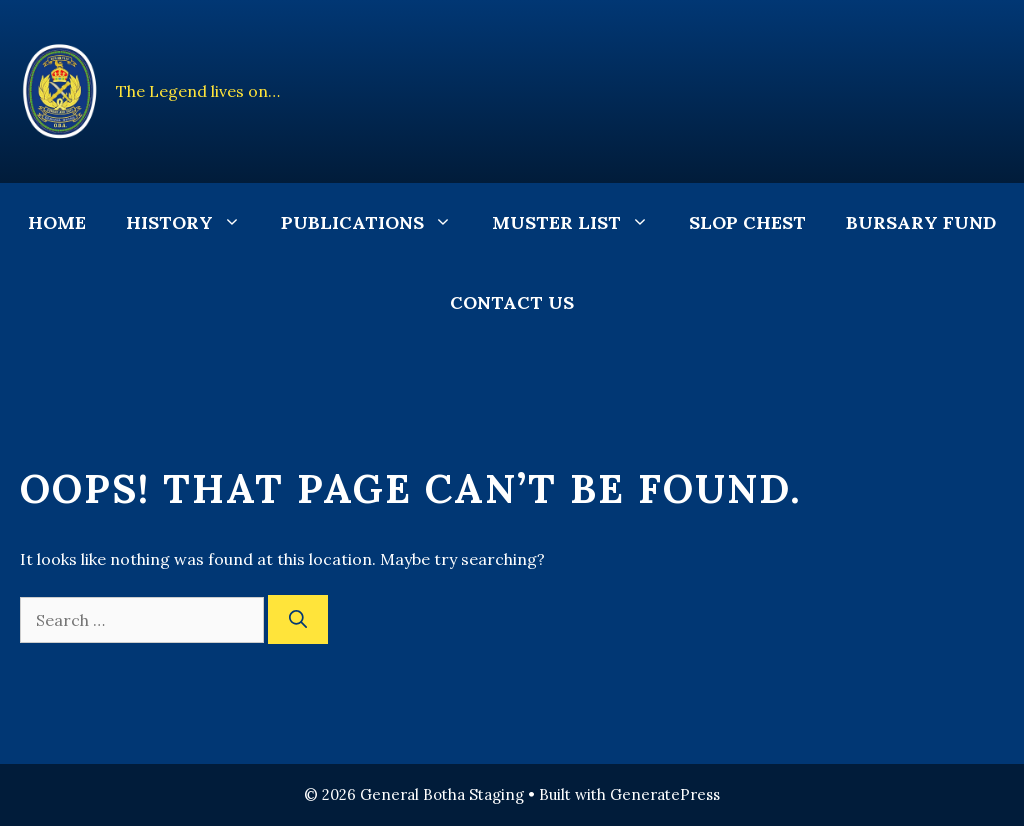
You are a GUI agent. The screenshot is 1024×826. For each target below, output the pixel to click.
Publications (376, 223)
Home (57, 222)
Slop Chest (747, 222)
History (193, 223)
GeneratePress (665, 794)
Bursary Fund (921, 222)
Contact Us (512, 302)
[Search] (298, 619)
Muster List (580, 223)
